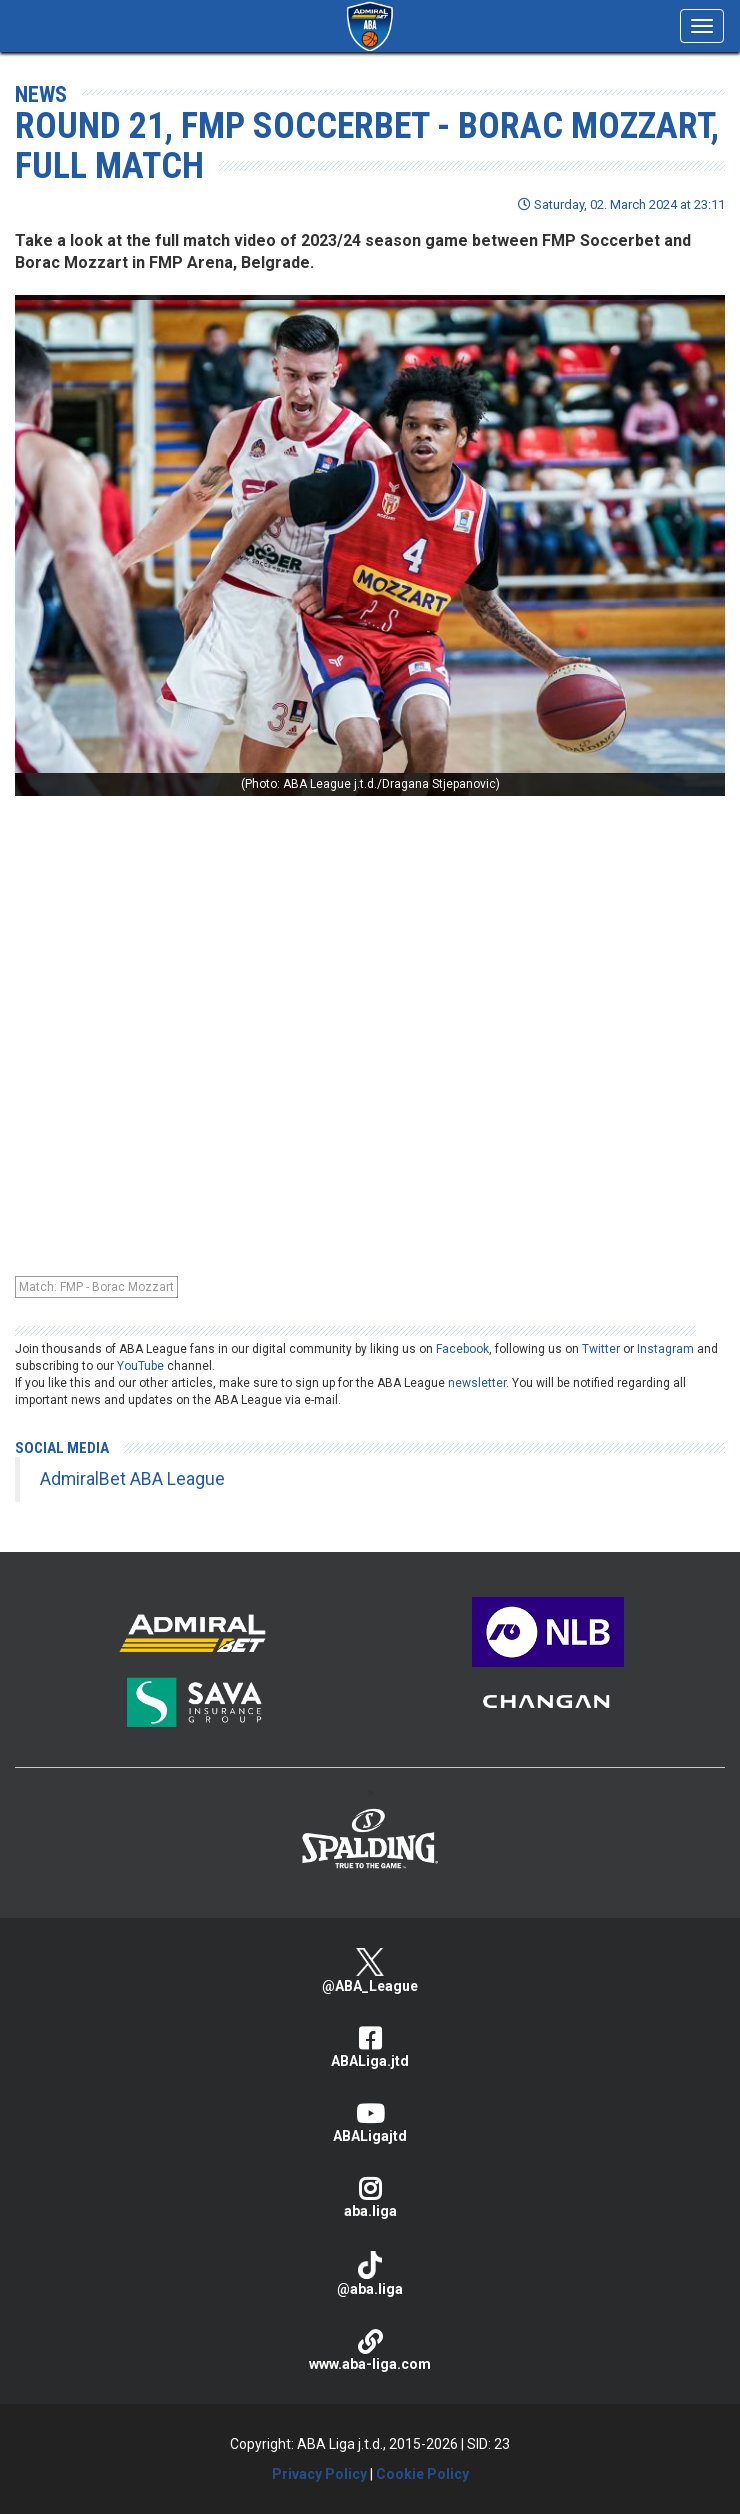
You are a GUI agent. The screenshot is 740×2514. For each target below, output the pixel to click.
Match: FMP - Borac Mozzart (96, 1287)
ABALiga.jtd (370, 2047)
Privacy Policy (319, 2474)
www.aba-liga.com (370, 2350)
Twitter (601, 1349)
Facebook (462, 1349)
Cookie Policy (422, 2474)
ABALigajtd (370, 2122)
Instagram (665, 1349)
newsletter (477, 1383)
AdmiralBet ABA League (132, 1479)
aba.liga (370, 2197)
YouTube (140, 1366)
